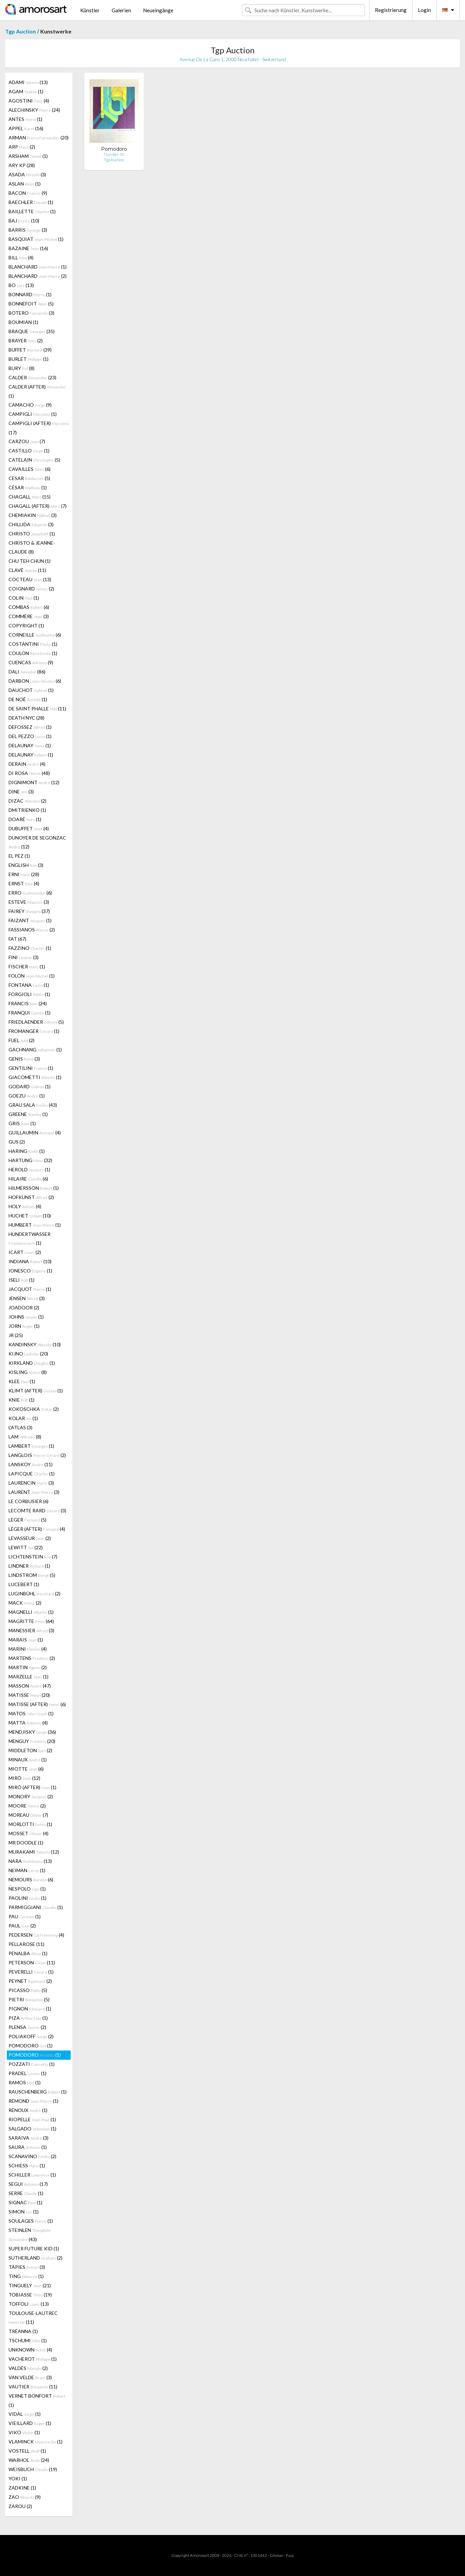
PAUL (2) (22, 1925)
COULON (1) (33, 653)
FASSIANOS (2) (32, 929)
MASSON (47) (30, 1686)
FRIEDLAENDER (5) (36, 1022)
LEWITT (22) (26, 1547)
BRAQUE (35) (32, 331)
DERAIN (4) (27, 764)
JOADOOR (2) (24, 1307)
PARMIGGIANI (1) (36, 1907)
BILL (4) (21, 257)
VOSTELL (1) (27, 2451)
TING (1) (26, 2276)
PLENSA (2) (27, 2027)
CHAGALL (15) (30, 497)
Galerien (121, 10)
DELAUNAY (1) (30, 745)
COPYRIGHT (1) (26, 625)
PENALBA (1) (28, 1953)
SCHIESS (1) (27, 2165)
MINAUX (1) (28, 1759)
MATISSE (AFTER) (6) (37, 1704)
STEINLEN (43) (30, 2234)
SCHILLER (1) (32, 2175)
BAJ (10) (24, 220)
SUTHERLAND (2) (35, 2258)
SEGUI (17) (28, 2184)
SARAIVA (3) (28, 2138)
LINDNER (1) (29, 1566)
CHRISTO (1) (32, 533)
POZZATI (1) (32, 2064)
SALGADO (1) (32, 2128)
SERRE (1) (26, 2193)
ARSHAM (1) (28, 156)
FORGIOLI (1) (29, 994)
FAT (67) (17, 939)
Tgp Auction (20, 31)
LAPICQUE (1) (32, 1473)
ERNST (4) (24, 883)
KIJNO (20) (28, 1354)
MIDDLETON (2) (30, 1750)
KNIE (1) (21, 1400)
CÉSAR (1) (28, 487)
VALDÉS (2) (28, 2368)
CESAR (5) (29, 478)
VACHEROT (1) (33, 2359)
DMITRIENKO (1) (27, 810)
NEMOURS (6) (31, 1879)
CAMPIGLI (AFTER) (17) (39, 427)
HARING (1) (27, 1151)
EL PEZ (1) (19, 856)
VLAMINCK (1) (35, 2441)
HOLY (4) (25, 1206)
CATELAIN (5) (34, 460)
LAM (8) (25, 1437)
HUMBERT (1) (35, 1225)
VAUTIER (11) (33, 2386)
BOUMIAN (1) (23, 322)
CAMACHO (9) (30, 405)
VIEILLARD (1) (30, 2423)
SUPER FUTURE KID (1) (34, 2248)
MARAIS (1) (26, 1640)
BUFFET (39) (30, 350)
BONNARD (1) (30, 294)
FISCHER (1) (27, 966)
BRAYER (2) (26, 340)
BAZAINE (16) (28, 248)
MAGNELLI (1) (31, 1612)
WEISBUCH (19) (33, 2469)
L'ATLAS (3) (20, 1427)
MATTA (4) (28, 1723)
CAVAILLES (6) (30, 469)
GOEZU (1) (27, 1096)
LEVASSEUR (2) (30, 1538)
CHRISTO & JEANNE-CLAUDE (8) (32, 547)
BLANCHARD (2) (38, 276)
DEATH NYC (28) (26, 718)
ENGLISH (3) (26, 865)
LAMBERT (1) (31, 1446)
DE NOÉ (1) (28, 699)
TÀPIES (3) (27, 2267)
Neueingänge (158, 10)
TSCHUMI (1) (28, 2340)
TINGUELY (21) (30, 2285)
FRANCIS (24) (28, 1003)
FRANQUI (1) (30, 1013)
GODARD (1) (30, 1086)
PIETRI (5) (29, 1999)
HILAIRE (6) (28, 1179)
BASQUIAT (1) (36, 239)
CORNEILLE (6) (35, 635)
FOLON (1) (32, 976)
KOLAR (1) (23, 1418)
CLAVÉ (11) (27, 570)
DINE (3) (21, 791)
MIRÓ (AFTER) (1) (32, 1787)
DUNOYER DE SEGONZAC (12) (37, 842)
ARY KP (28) (22, 165)
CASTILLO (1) (29, 450)
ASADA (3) (27, 174)
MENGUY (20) (32, 1741)
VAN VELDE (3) (30, 2377)
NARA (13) (30, 1861)
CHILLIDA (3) (31, 524)
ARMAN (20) (39, 137)
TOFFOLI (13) (29, 2304)
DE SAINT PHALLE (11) (37, 708)
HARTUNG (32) (30, 1160)
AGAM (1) (26, 91)
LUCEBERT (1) (24, 1584)
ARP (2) (22, 147)
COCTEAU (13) (30, 579)
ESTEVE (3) (29, 902)
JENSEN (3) (27, 1298)
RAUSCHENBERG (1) (38, 2092)
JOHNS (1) (26, 1317)
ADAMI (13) (28, 82)
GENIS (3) (24, 1059)
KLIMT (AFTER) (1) (36, 1390)
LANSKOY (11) (31, 1464)
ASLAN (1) (25, 184)
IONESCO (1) (30, 1270)
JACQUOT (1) (30, 1289)
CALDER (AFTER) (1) (37, 391)
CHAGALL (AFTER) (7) (38, 506)
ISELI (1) (21, 1280)
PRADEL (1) (27, 2073)
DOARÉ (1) (25, 819)
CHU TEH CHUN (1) (30, 561)
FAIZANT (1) (30, 920)
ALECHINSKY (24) (34, 110)
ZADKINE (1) (22, 2488)
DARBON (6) (35, 681)
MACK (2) (25, 1603)
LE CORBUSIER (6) (28, 1501)
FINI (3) (24, 957)
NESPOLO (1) (27, 1889)
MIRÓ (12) (24, 1778)
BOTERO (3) (31, 313)
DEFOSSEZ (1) (30, 727)
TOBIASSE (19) (30, 2295)
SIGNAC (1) (25, 2202)
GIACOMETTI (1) (35, 1077)
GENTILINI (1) (31, 1068)
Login (424, 10)
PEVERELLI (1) (31, 1972)
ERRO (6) (30, 893)
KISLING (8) (28, 1372)
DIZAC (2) (27, 801)
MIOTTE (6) (26, 1769)
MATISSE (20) (29, 1695)
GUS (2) (17, 1142)
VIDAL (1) (25, 2414)
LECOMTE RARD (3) (37, 1510)
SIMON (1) (24, 2211)
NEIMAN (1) (27, 1870)
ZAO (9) (25, 2497)
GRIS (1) (22, 1123)
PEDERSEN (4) (36, 1935)
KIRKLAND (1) (32, 1363)
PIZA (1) (28, 2018)
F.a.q (290, 2555)
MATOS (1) (31, 1713)
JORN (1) (24, 1326)
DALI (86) (27, 671)
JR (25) (16, 1335)
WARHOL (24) (29, 2460)
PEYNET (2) (30, 1981)
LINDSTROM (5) (32, 1575)
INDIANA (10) (30, 1261)
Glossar (276, 2555)
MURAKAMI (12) (34, 1852)
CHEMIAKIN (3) (33, 515)
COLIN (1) (24, 598)
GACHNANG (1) (35, 1049)
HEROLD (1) (29, 1169)
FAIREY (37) (29, 911)
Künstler (90, 10)
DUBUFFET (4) (29, 828)
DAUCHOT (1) (31, 690)
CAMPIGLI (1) (33, 414)
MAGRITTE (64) (31, 1621)
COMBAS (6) (29, 607)
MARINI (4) (28, 1649)
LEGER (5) (27, 1520)
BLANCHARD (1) (38, 267)
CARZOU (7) (27, 441)
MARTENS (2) (32, 1658)
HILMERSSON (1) (34, 1188)
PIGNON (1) (30, 2009)
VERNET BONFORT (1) (37, 2400)
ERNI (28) (24, 874)
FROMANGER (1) (34, 1031)
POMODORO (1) (31, 2045)
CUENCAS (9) (31, 662)
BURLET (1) (28, 359)
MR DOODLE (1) (26, 1842)
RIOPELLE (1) (32, 2119)
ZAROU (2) (20, 2506)
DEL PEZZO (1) (30, 736)
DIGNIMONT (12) (34, 782)
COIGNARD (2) (31, 588)
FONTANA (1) (29, 985)
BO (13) (21, 285)
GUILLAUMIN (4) (35, 1132)
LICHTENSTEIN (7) (33, 1556)
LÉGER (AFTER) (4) (37, 1529)
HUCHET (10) (30, 1215)
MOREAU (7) (28, 1815)
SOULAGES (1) (31, 2221)
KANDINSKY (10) (35, 1344)
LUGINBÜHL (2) (34, 1593)
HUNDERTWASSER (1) (30, 1238)
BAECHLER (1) (31, 202)
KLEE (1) (22, 1381)
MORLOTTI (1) (30, 1824)
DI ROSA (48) (29, 773)
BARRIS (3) (28, 230)
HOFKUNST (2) (31, 1197)
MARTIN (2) (28, 1667)
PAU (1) (25, 1916)
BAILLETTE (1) (32, 211)
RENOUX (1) (28, 2110)
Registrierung (391, 10)
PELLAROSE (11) (26, 1944)
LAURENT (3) (34, 1492)
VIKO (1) (24, 2432)
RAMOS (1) (25, 2082)
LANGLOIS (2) (37, 1455)
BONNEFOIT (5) (31, 303)
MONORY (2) (31, 1796)
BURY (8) (21, 368)
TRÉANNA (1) (23, 2331)
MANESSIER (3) (31, 1630)
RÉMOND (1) (33, 2101)
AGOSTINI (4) (29, 101)
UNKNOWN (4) (30, 2350)
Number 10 (114, 154)
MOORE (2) (27, 1806)
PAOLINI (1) (27, 1898)
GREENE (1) (28, 1114)
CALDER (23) (32, 377)
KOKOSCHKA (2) (34, 1409)
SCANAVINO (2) (32, 2156)
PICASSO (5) (28, 1990)
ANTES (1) (25, 119)
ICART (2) (25, 1252)
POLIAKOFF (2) (31, 2036)
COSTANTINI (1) (33, 644)
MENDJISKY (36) (32, 1732)
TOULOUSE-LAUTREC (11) (33, 2317)
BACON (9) (28, 193)
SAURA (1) (28, 2147)
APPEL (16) (26, 128)
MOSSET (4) (28, 1833)
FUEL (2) (21, 1040)
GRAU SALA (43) (33, 1105)
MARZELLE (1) (28, 1676)
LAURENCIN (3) (31, 1483)
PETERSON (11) (32, 1962)
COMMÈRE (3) (29, 616)
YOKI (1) (18, 2478)
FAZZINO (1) (30, 948)
